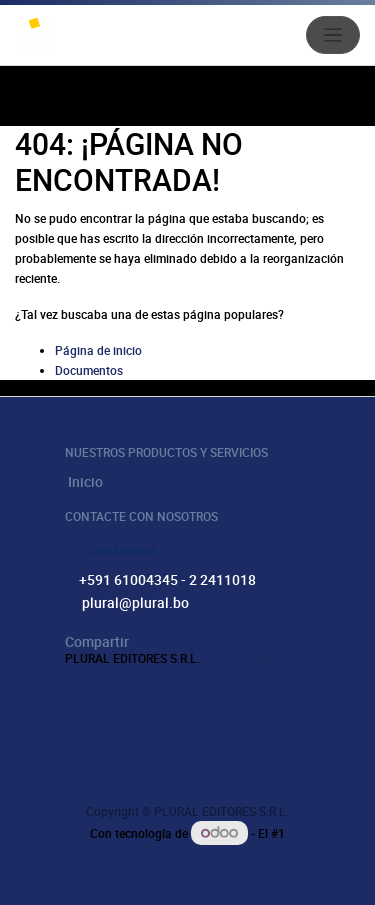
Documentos (89, 370)
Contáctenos (121, 550)
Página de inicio (98, 350)
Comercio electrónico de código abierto (188, 855)
